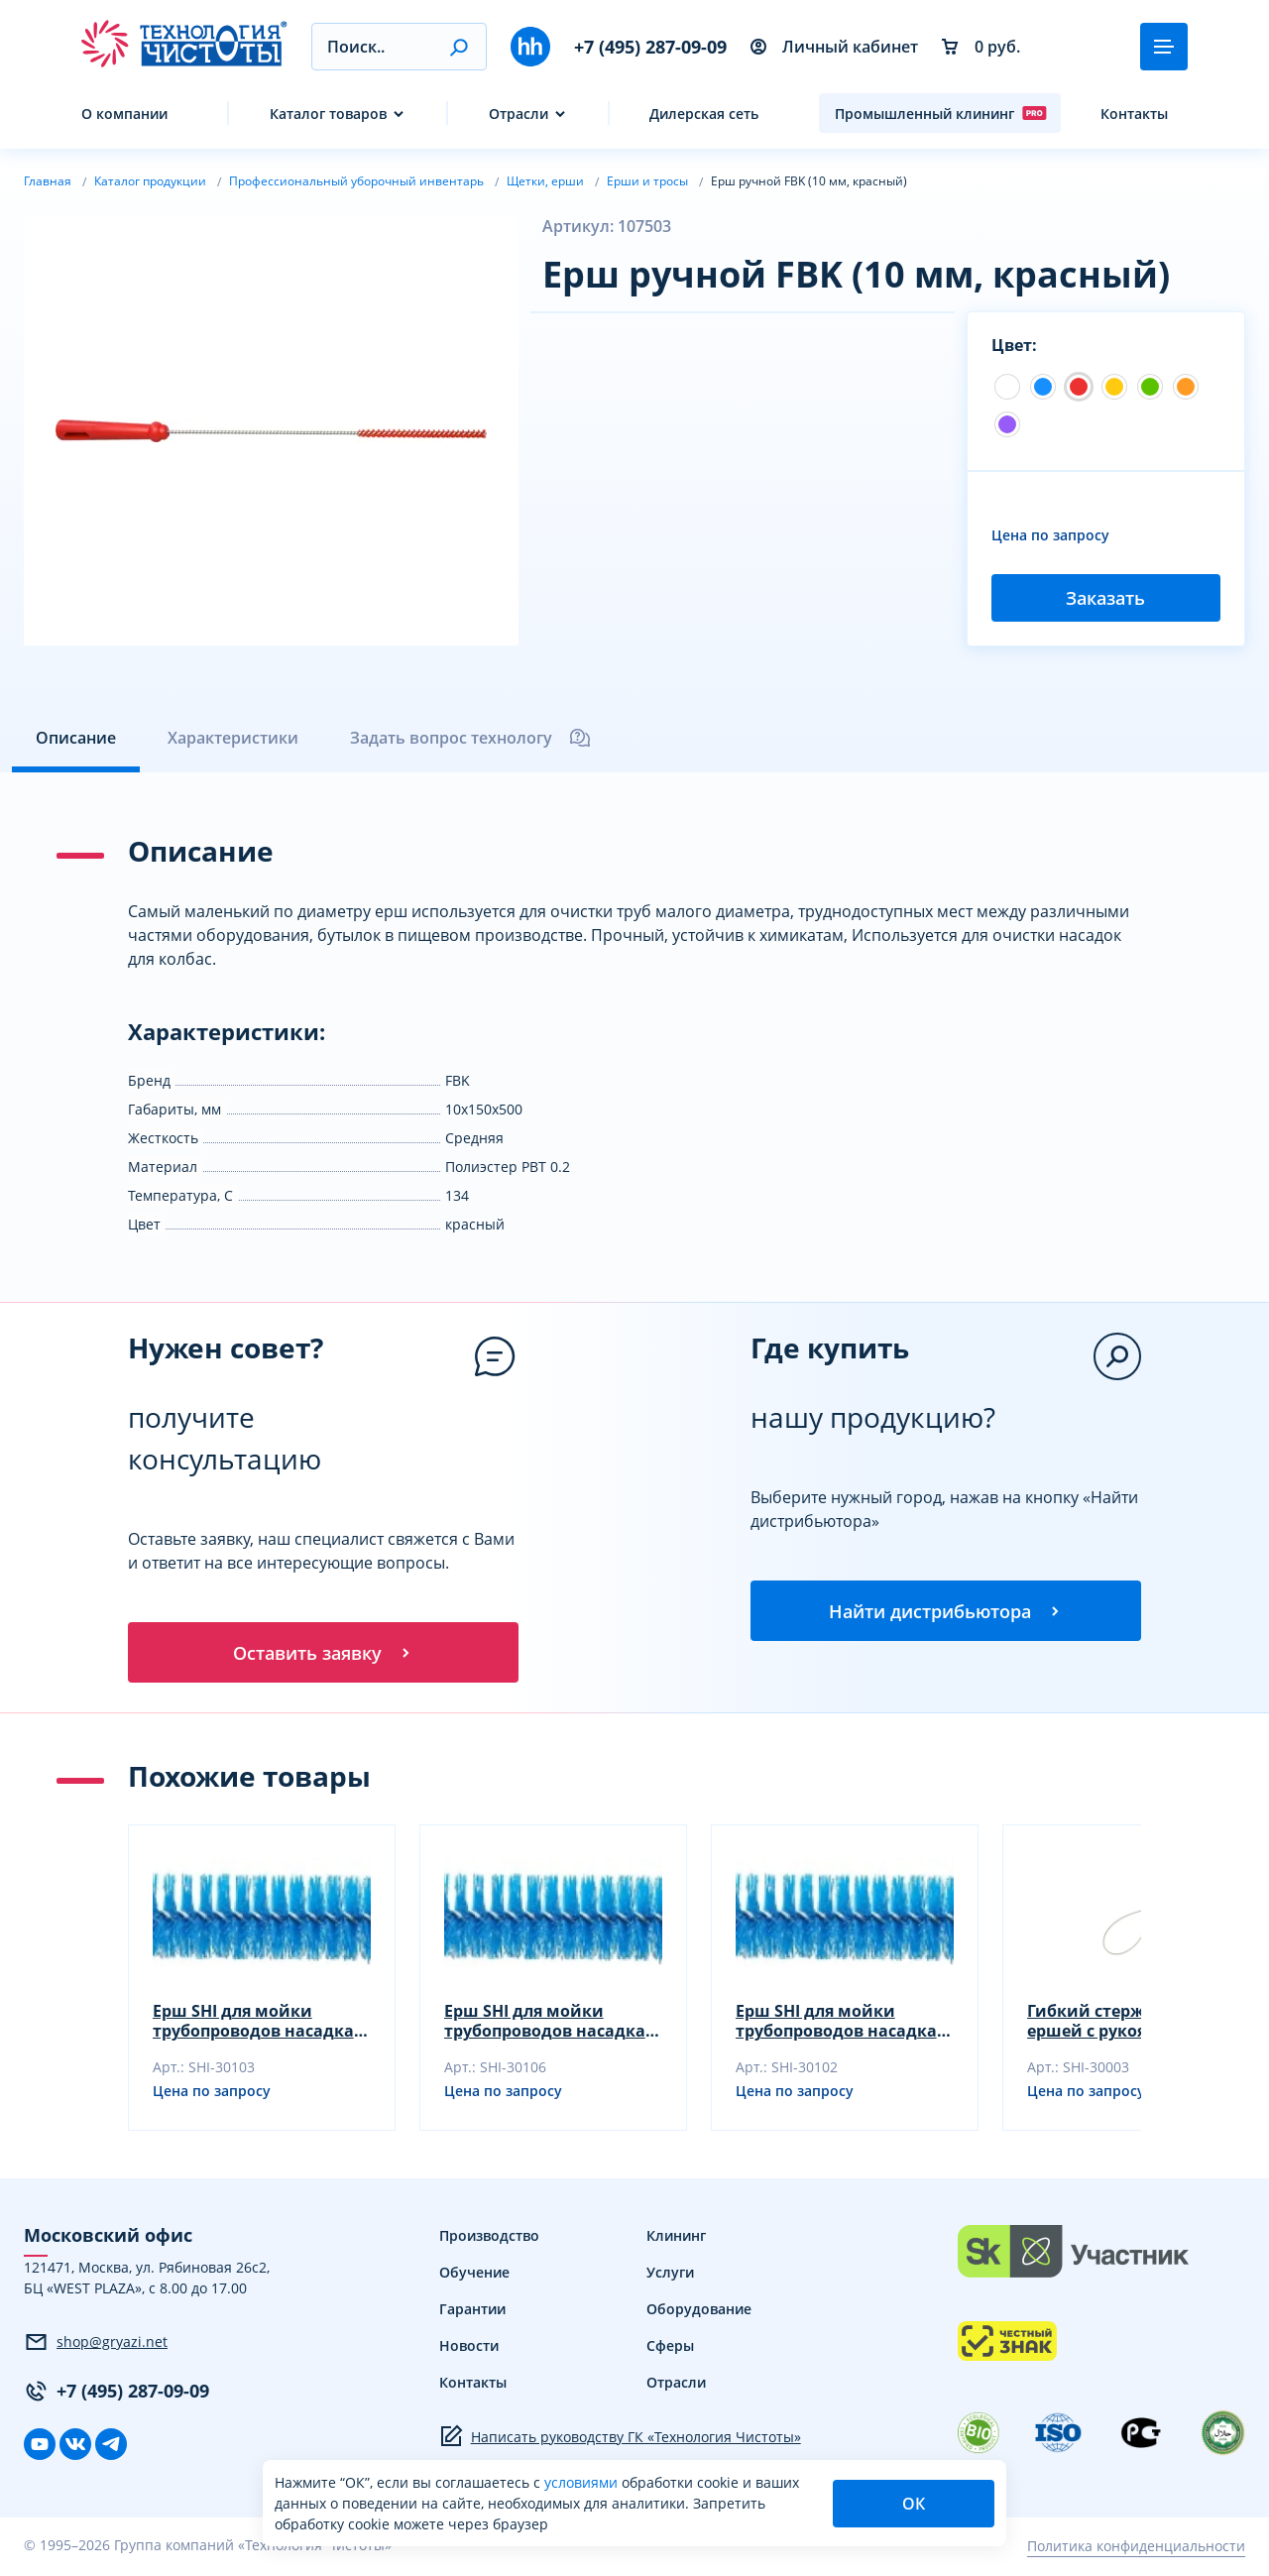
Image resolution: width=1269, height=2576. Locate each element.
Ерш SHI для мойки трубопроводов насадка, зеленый (839, 2024)
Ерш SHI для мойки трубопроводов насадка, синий (256, 2024)
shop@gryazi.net (96, 2345)
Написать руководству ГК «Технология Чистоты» (620, 2439)
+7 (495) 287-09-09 (650, 47)
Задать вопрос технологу (471, 738)
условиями (583, 2482)
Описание (76, 738)
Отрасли (518, 113)
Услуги (670, 2275)
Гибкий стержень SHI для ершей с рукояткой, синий (1132, 2024)
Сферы (670, 2348)
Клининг (676, 2238)
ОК (913, 2504)
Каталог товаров (328, 113)
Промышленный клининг (941, 113)
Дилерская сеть (703, 113)
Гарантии (472, 2311)
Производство (489, 2238)
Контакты (1134, 113)
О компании (124, 113)
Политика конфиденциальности (1136, 2548)
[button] (458, 46)
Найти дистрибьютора (946, 1612)
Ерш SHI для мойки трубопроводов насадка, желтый (547, 2024)
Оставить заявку (323, 1654)
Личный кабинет (834, 47)
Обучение (474, 2275)
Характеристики (233, 738)
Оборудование (698, 2311)
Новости (469, 2348)
